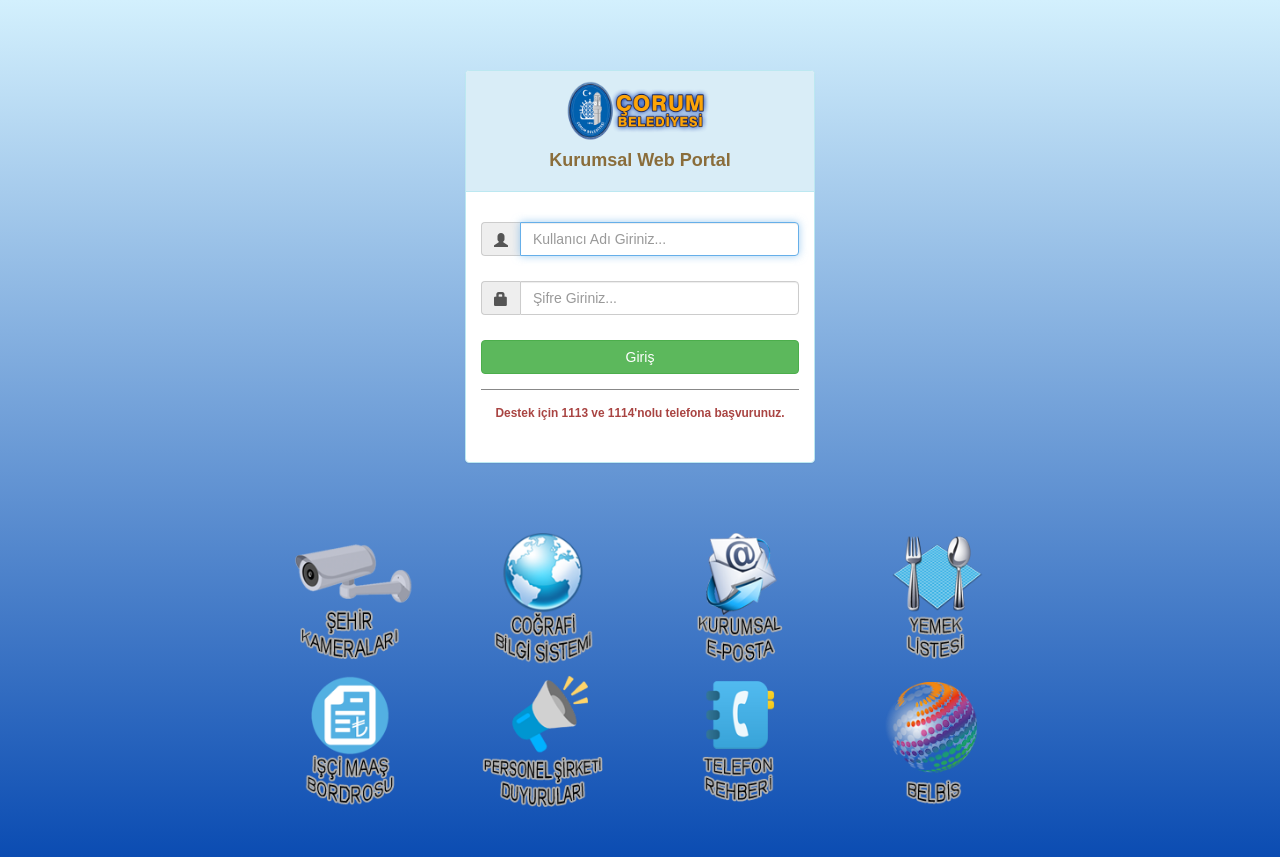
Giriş (640, 357)
